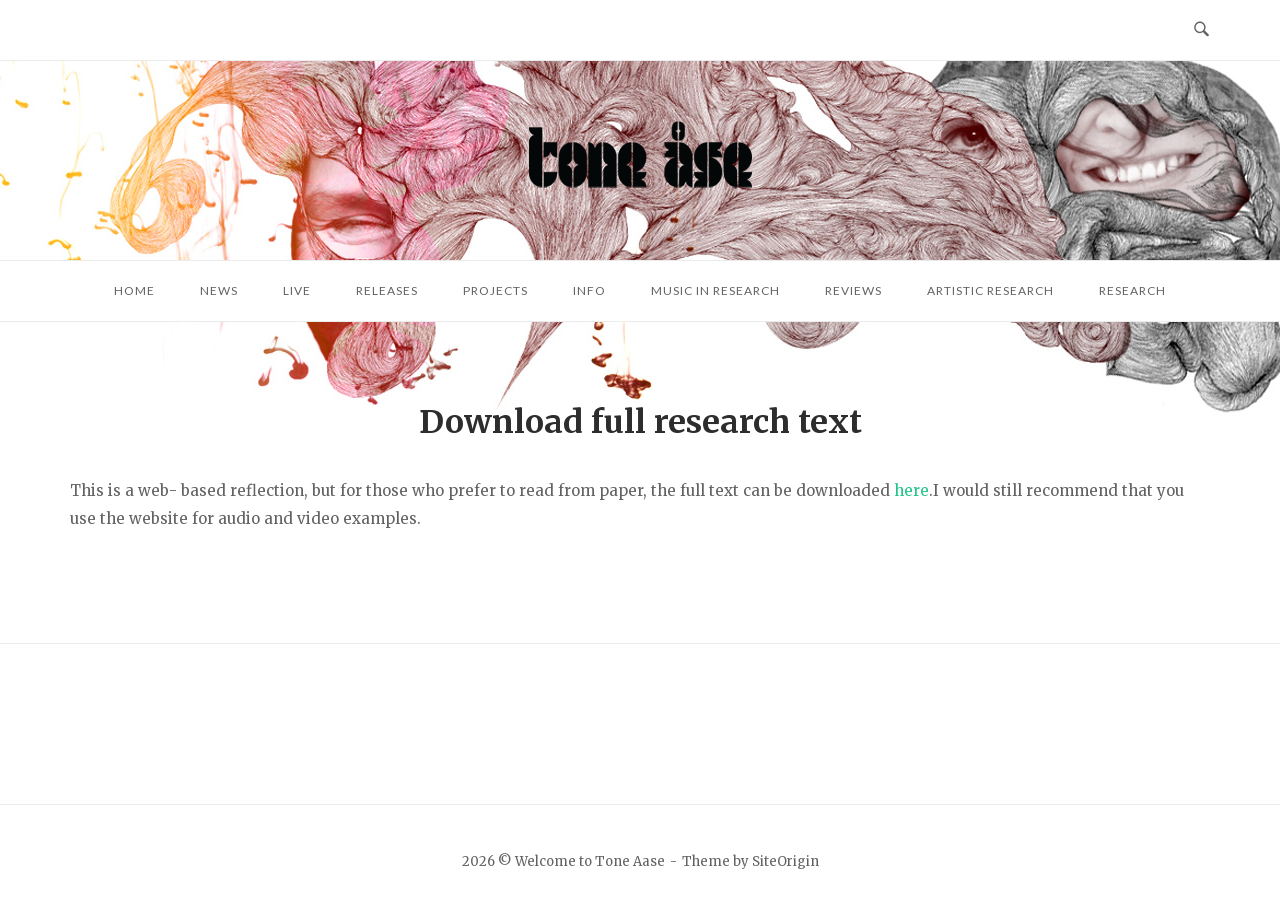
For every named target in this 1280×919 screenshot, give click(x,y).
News (219, 290)
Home (134, 290)
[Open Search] (1201, 30)
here (911, 490)
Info (589, 290)
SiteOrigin (785, 861)
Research (1132, 290)
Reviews (853, 290)
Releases (387, 290)
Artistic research (990, 290)
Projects (495, 290)
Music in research (715, 290)
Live (297, 290)
